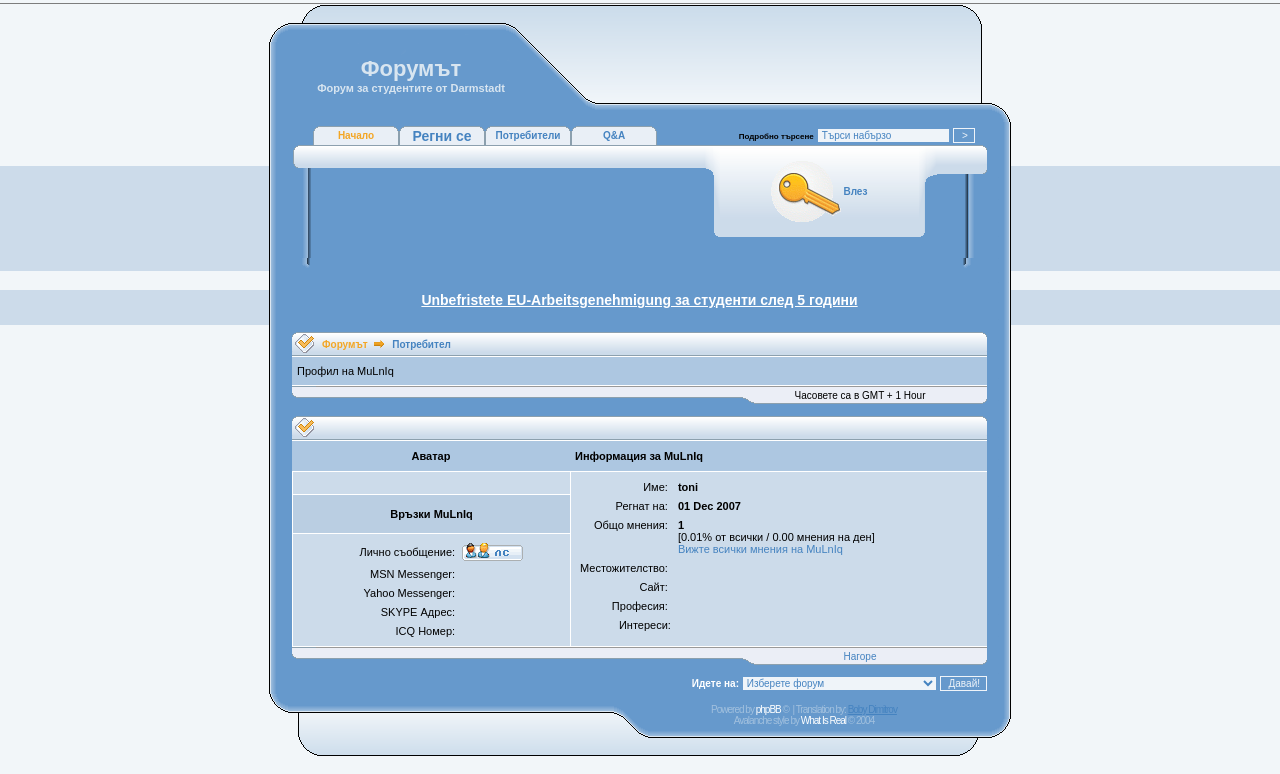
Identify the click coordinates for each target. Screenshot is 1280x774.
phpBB (768, 709)
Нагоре (860, 656)
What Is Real (823, 720)
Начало (356, 135)
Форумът (345, 344)
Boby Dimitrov (872, 709)
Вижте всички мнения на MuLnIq (760, 549)
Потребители (528, 135)
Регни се (441, 136)
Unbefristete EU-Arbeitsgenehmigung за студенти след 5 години (639, 300)
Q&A (614, 135)
